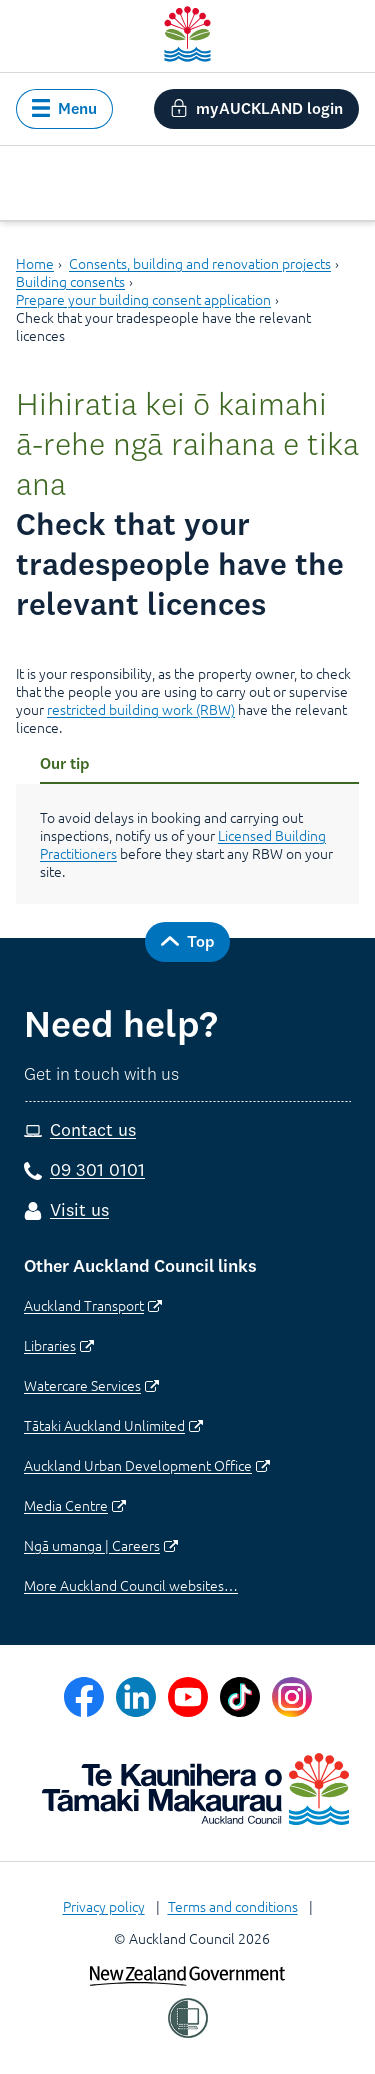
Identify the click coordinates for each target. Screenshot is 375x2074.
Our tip (64, 763)
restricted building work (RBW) (141, 709)
